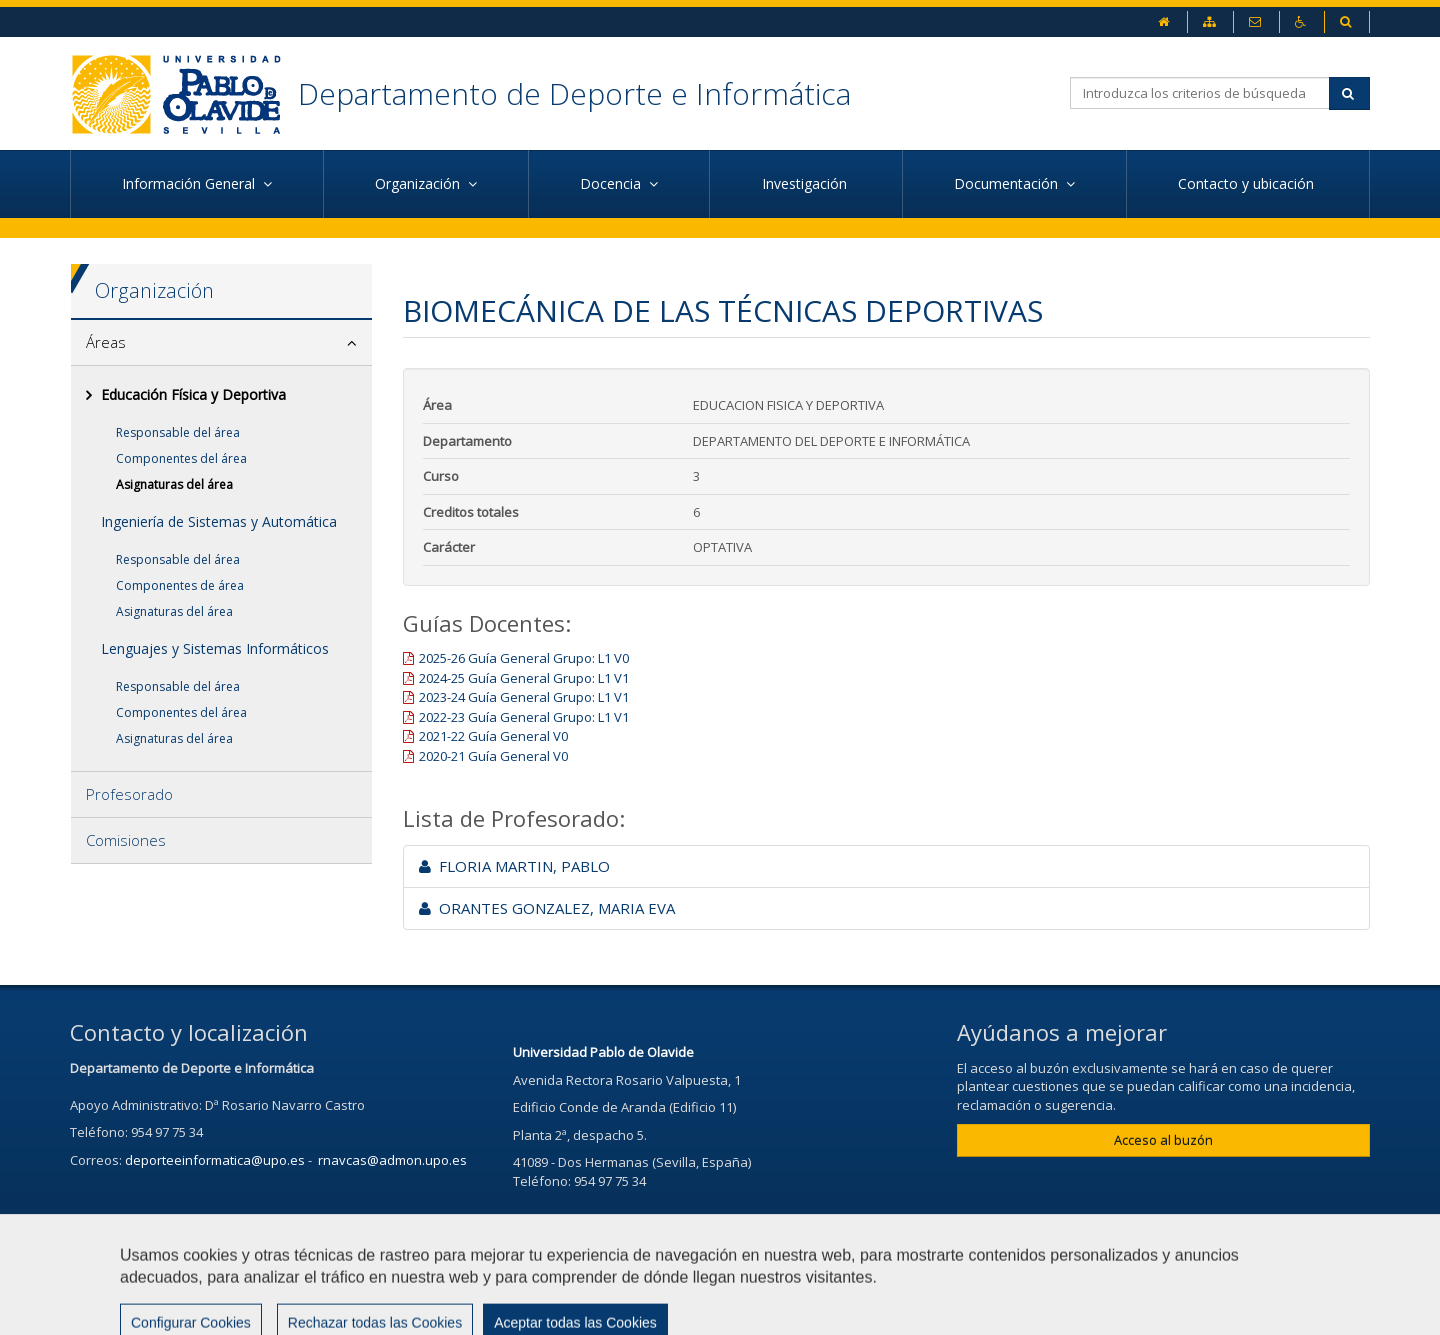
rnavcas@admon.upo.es (392, 1160)
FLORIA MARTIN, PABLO (514, 866)
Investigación (806, 183)
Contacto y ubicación (1248, 183)
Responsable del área (178, 432)
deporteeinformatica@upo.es (215, 1160)
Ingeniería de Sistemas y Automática (219, 521)
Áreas (106, 342)
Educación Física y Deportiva (193, 394)
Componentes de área (180, 585)
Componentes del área (181, 458)
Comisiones (126, 840)
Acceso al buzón (1163, 1140)
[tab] (221, 343)
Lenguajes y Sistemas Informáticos (215, 648)
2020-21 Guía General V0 (493, 756)
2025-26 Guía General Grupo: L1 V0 (524, 658)
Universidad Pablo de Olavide (603, 1052)
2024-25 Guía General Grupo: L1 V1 (524, 678)
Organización (154, 290)
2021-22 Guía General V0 (493, 736)
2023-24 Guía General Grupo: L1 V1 (524, 697)
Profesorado (129, 794)
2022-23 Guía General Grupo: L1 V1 (524, 717)
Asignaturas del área (174, 484)
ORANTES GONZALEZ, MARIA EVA (547, 908)
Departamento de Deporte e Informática (574, 93)
